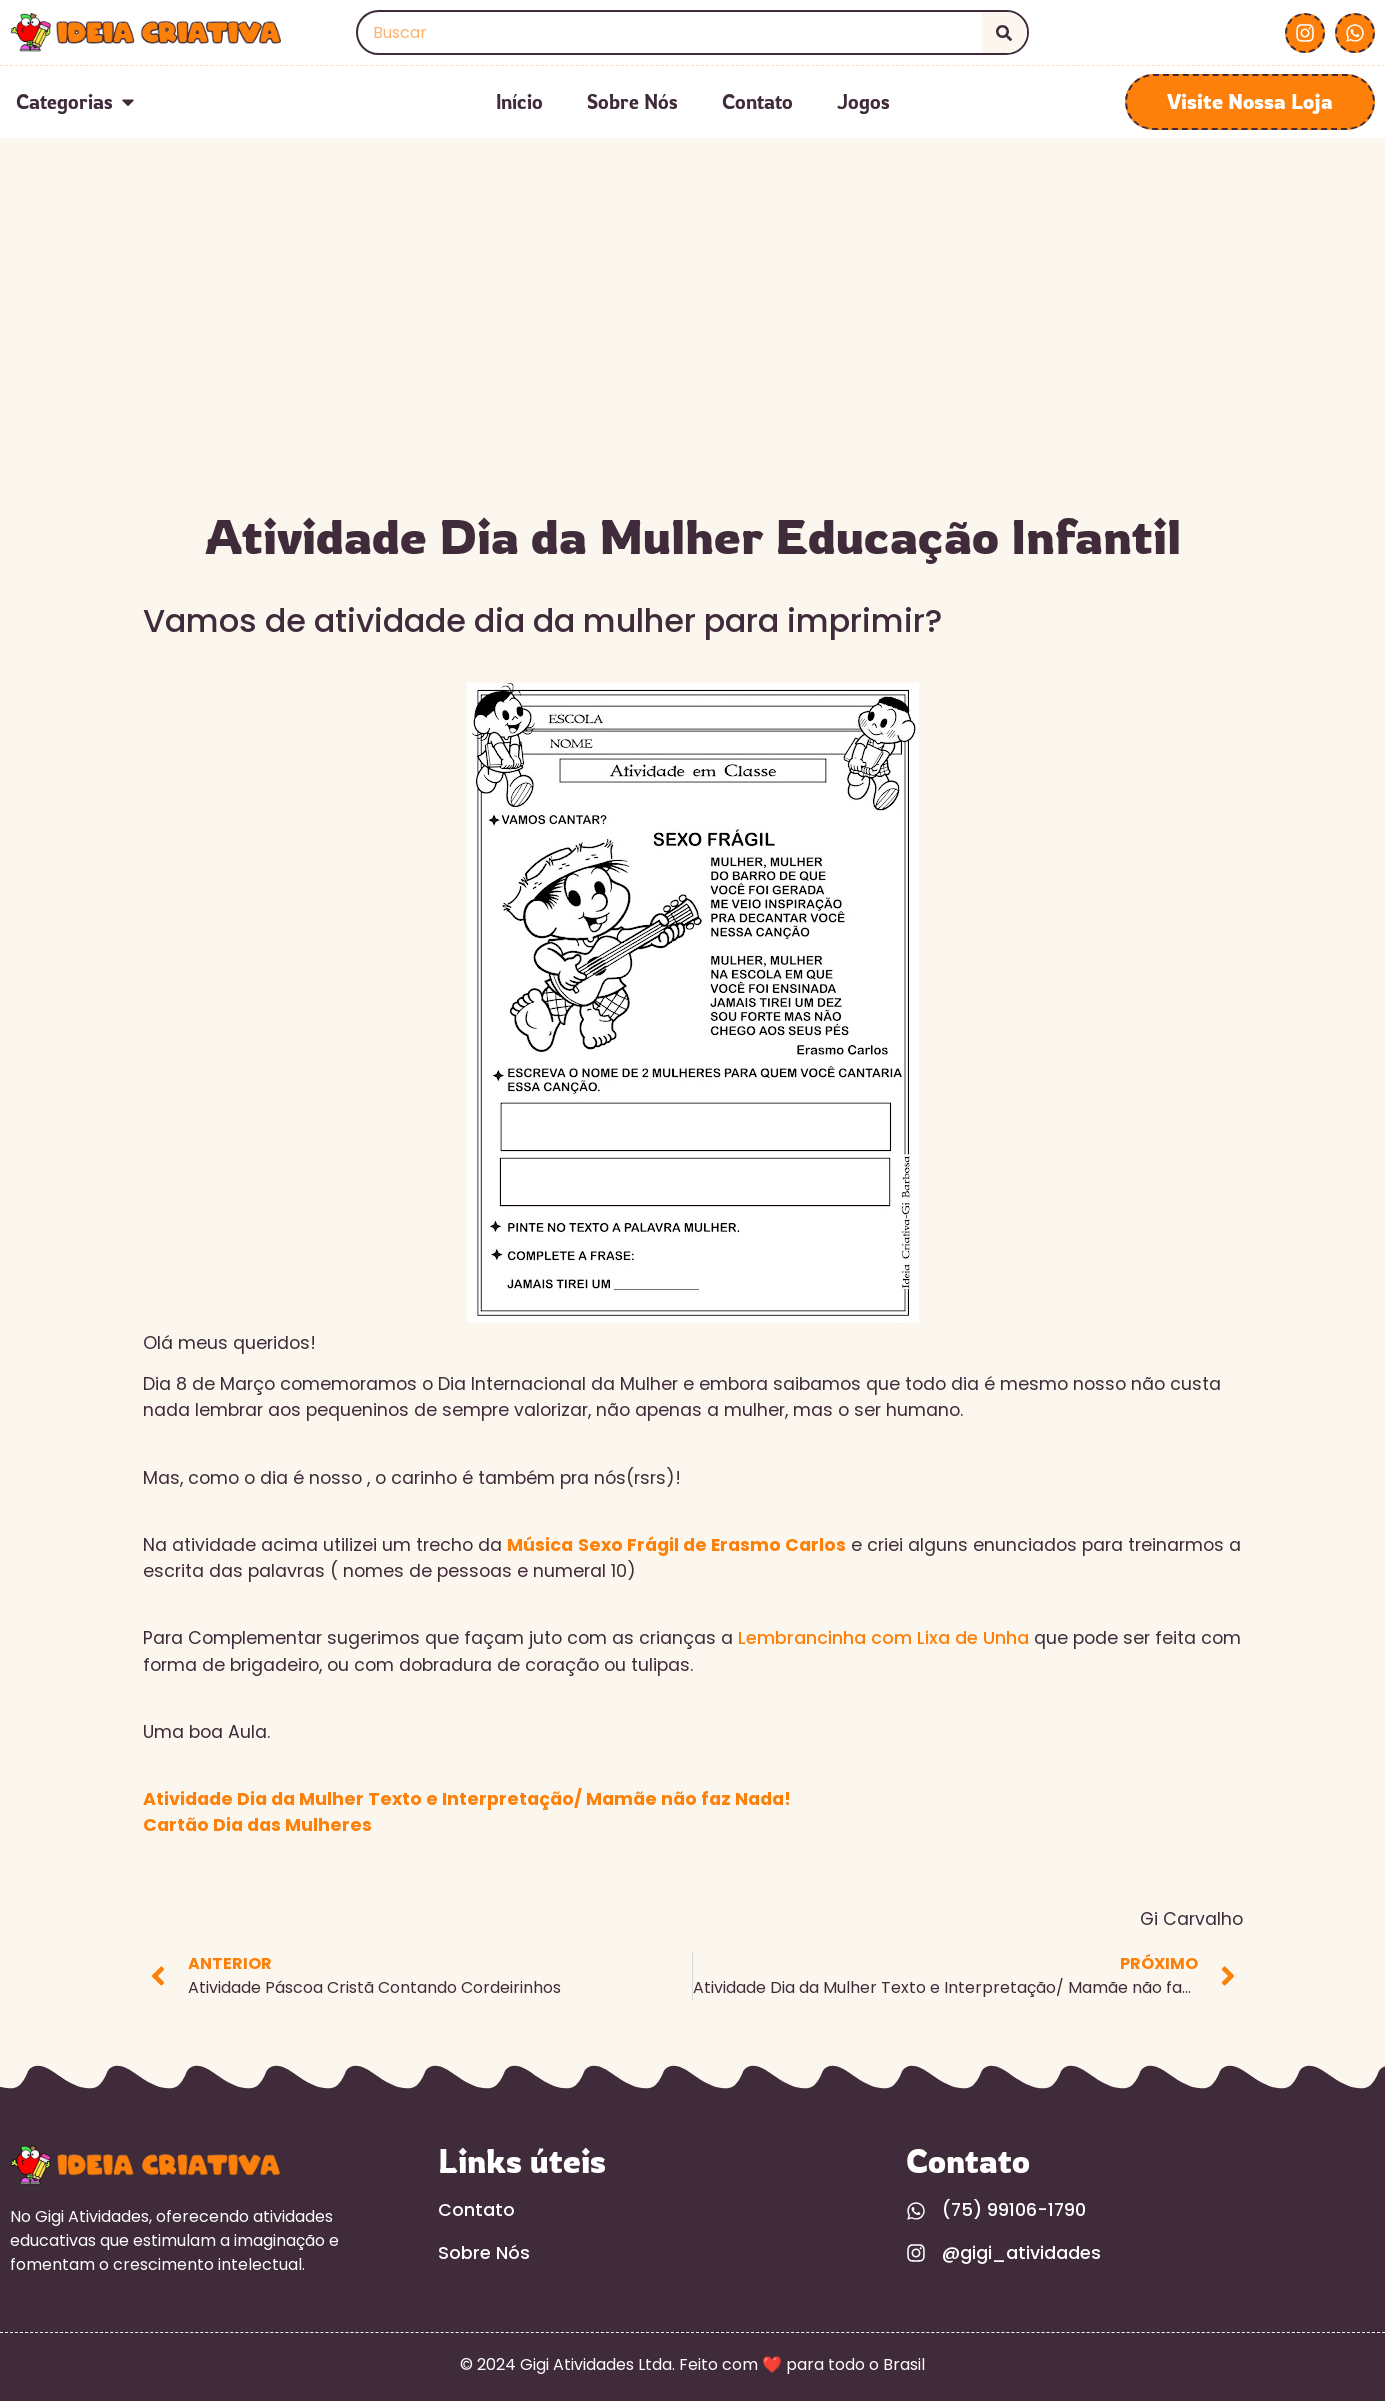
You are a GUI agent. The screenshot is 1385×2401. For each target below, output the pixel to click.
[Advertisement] (693, 348)
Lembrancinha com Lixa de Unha (883, 1638)
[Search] (1004, 32)
